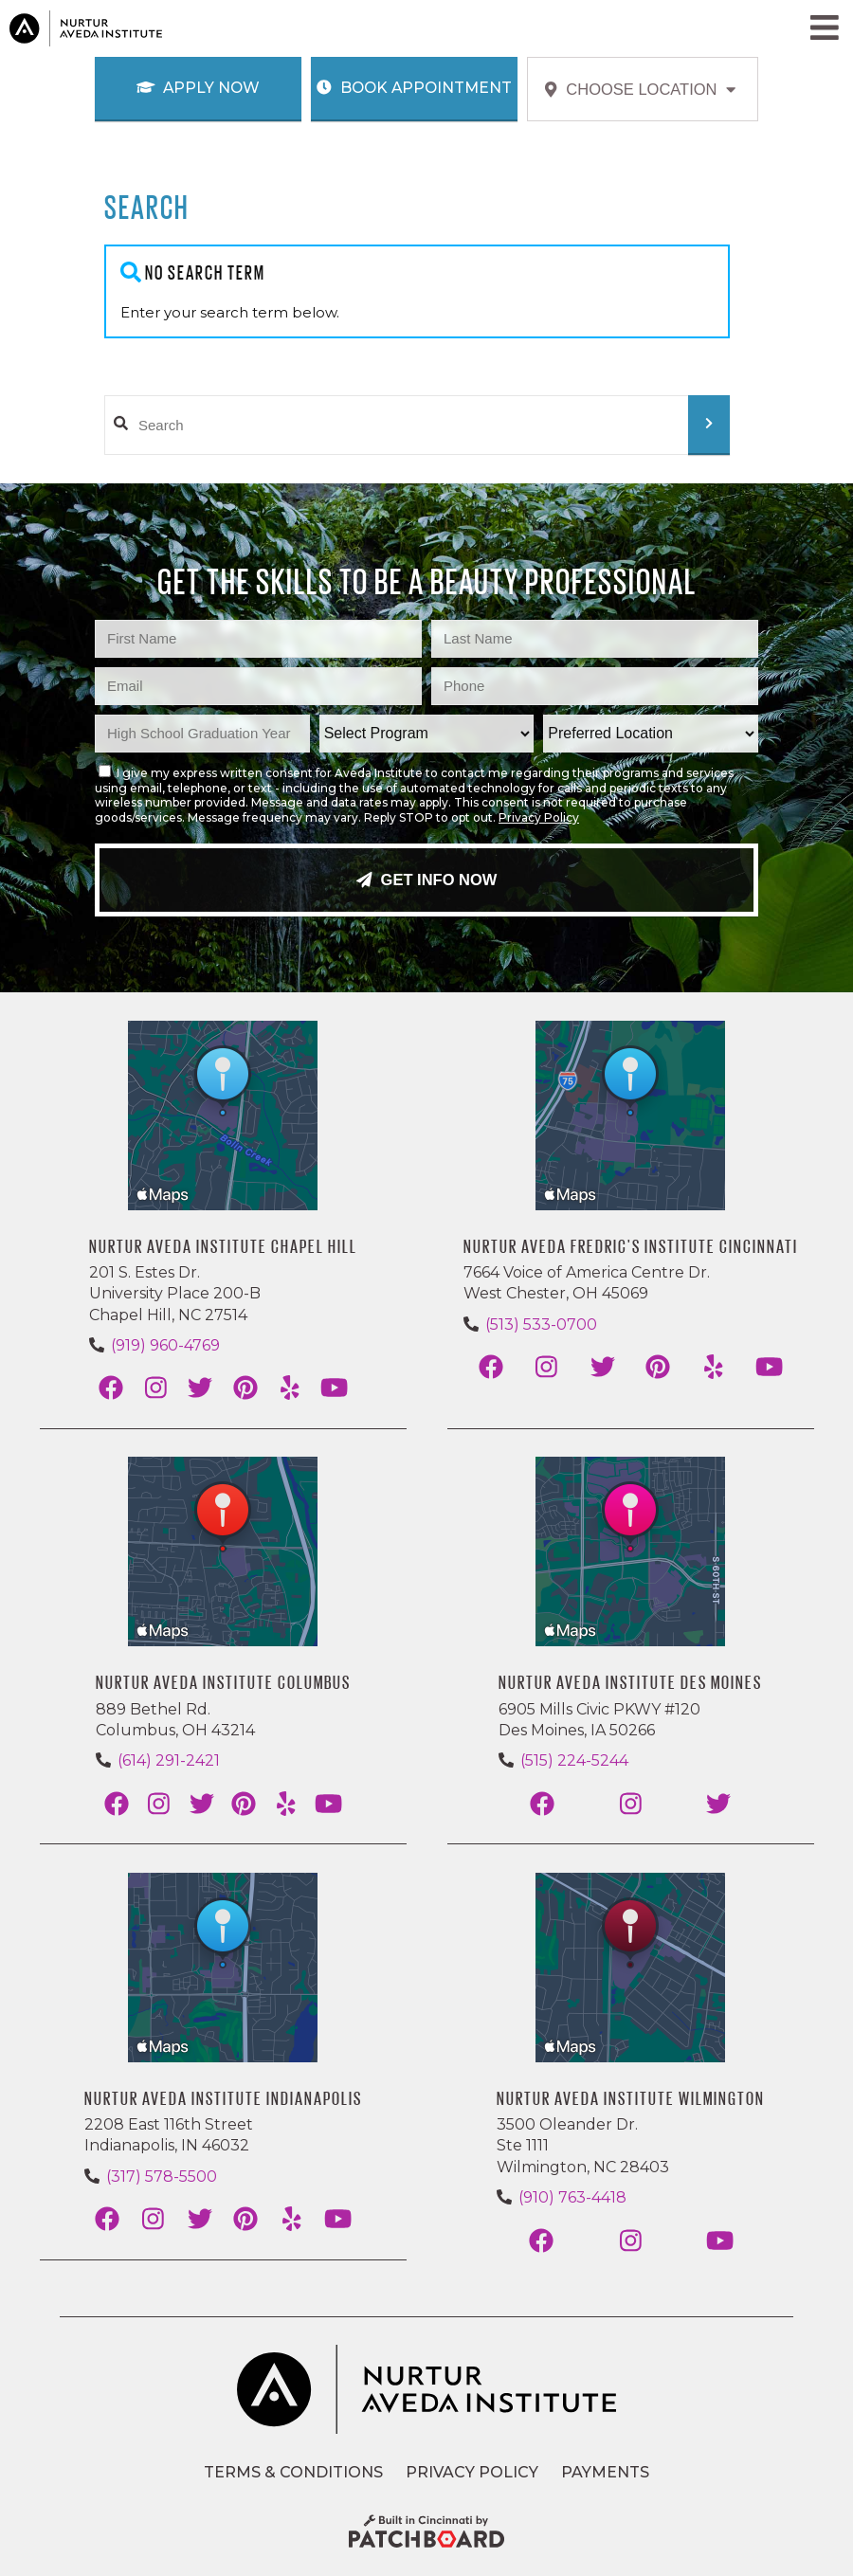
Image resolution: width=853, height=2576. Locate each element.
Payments (605, 2472)
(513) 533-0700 (541, 1324)
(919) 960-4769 (165, 1345)
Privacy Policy (539, 817)
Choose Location (640, 89)
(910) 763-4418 (572, 2197)
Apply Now (198, 88)
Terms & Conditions (293, 2472)
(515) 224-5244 (574, 1760)
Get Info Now (427, 879)
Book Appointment (414, 88)
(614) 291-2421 (169, 1760)
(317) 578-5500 (161, 2177)
